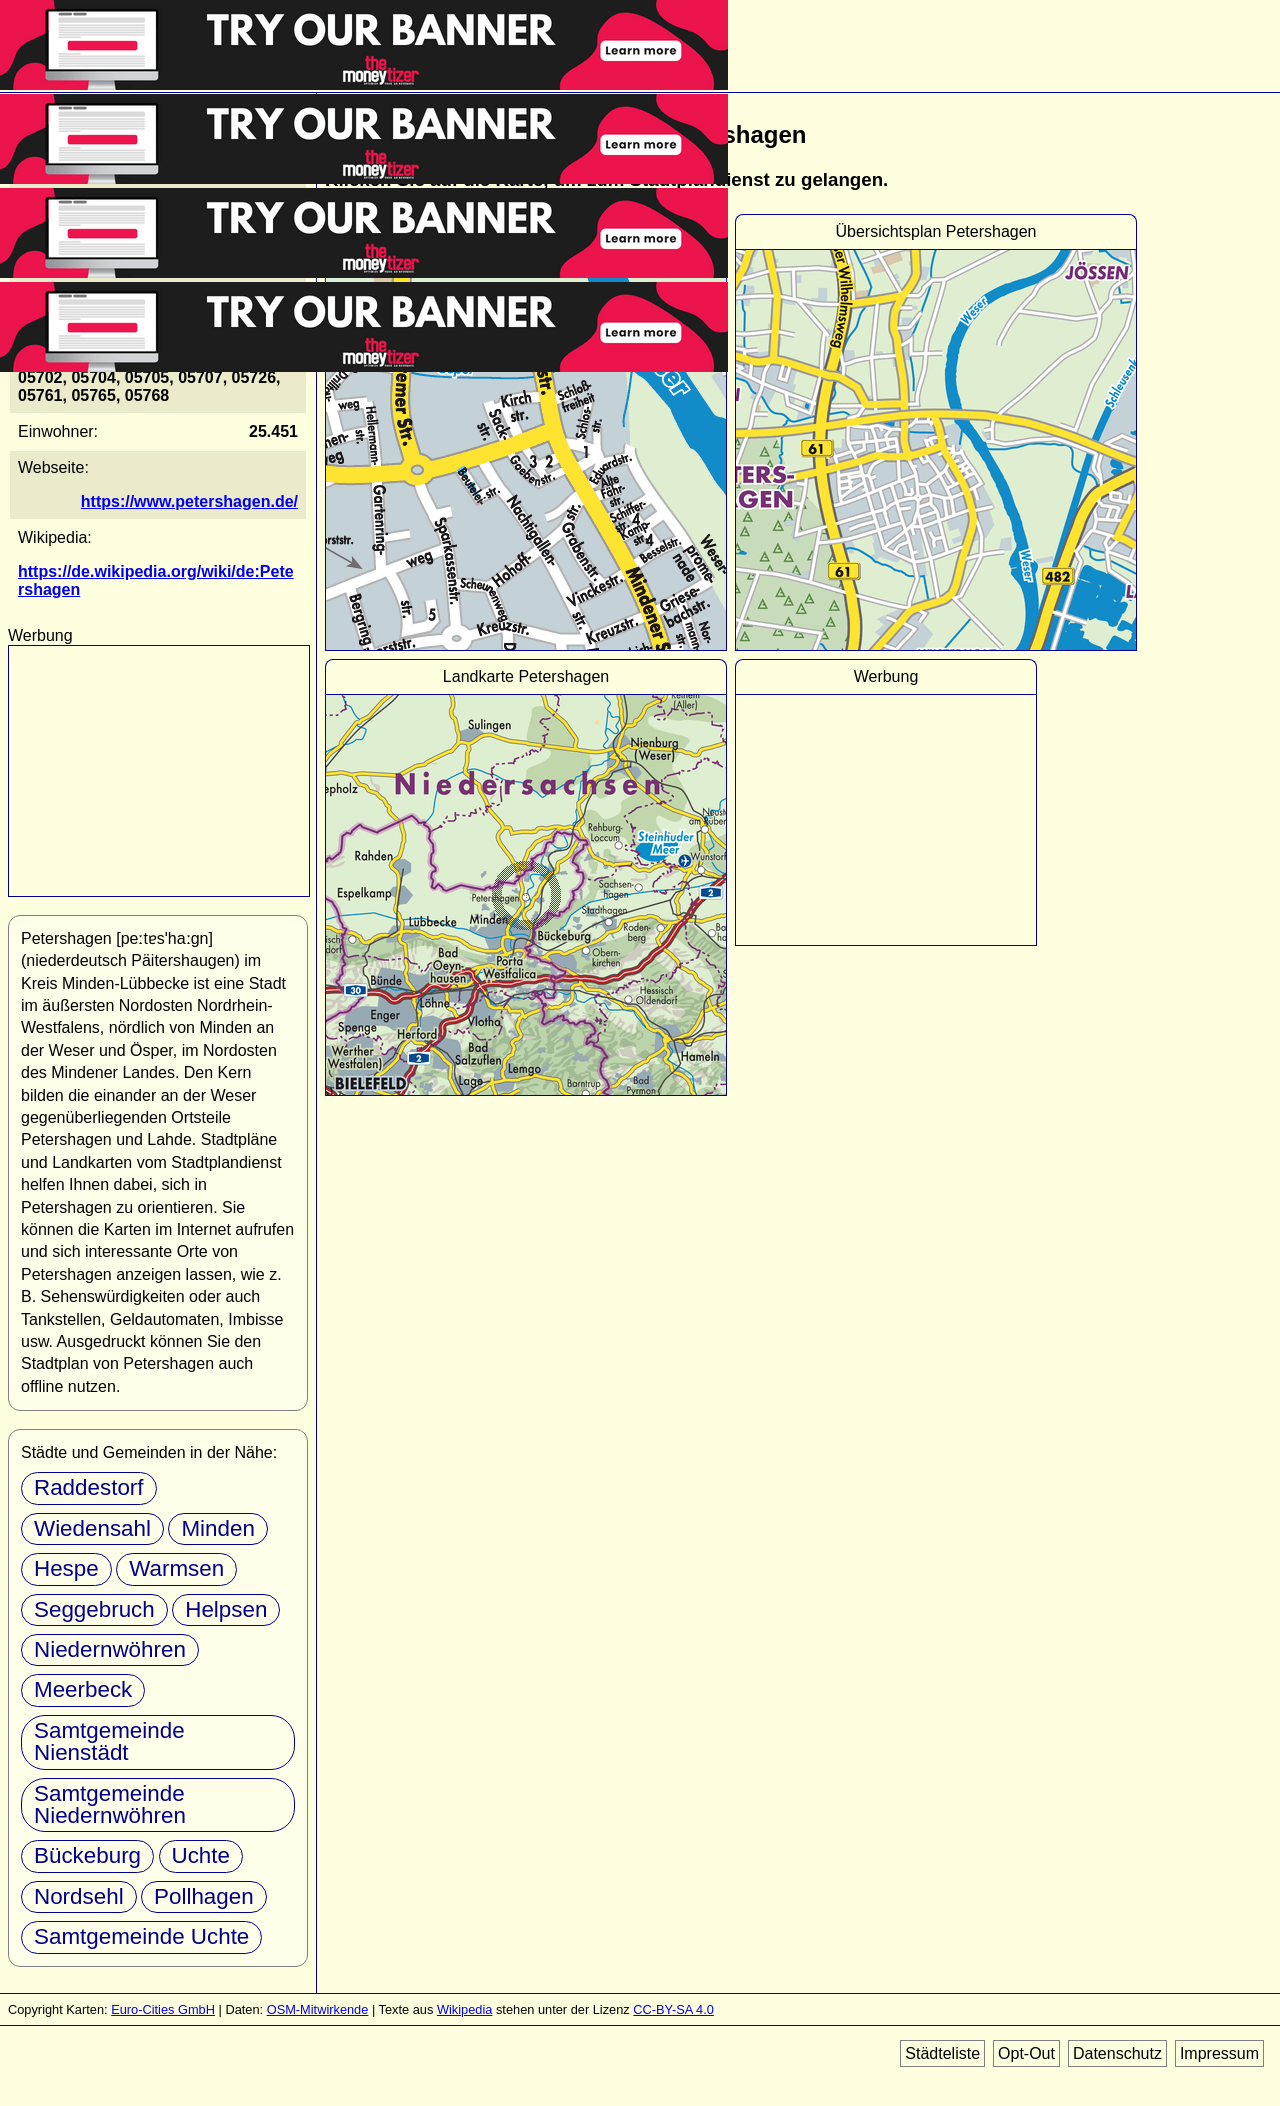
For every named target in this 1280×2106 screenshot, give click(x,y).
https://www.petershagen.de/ (189, 501)
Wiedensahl (92, 1528)
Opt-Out (1026, 2053)
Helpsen (226, 1609)
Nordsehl (79, 1896)
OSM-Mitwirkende (318, 2009)
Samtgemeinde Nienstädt (109, 1741)
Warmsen (176, 1568)
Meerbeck (83, 1689)
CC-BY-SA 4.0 (673, 2009)
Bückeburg (87, 1855)
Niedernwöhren (110, 1649)
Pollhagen (204, 1896)
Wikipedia (464, 2009)
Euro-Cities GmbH (163, 2009)
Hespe (66, 1568)
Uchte (201, 1855)
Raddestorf (89, 1487)
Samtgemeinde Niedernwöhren (110, 1804)
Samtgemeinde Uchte (141, 1936)
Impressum (1219, 2053)
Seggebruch (94, 1609)
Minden (217, 1528)
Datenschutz (1117, 2053)
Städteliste (942, 2053)
